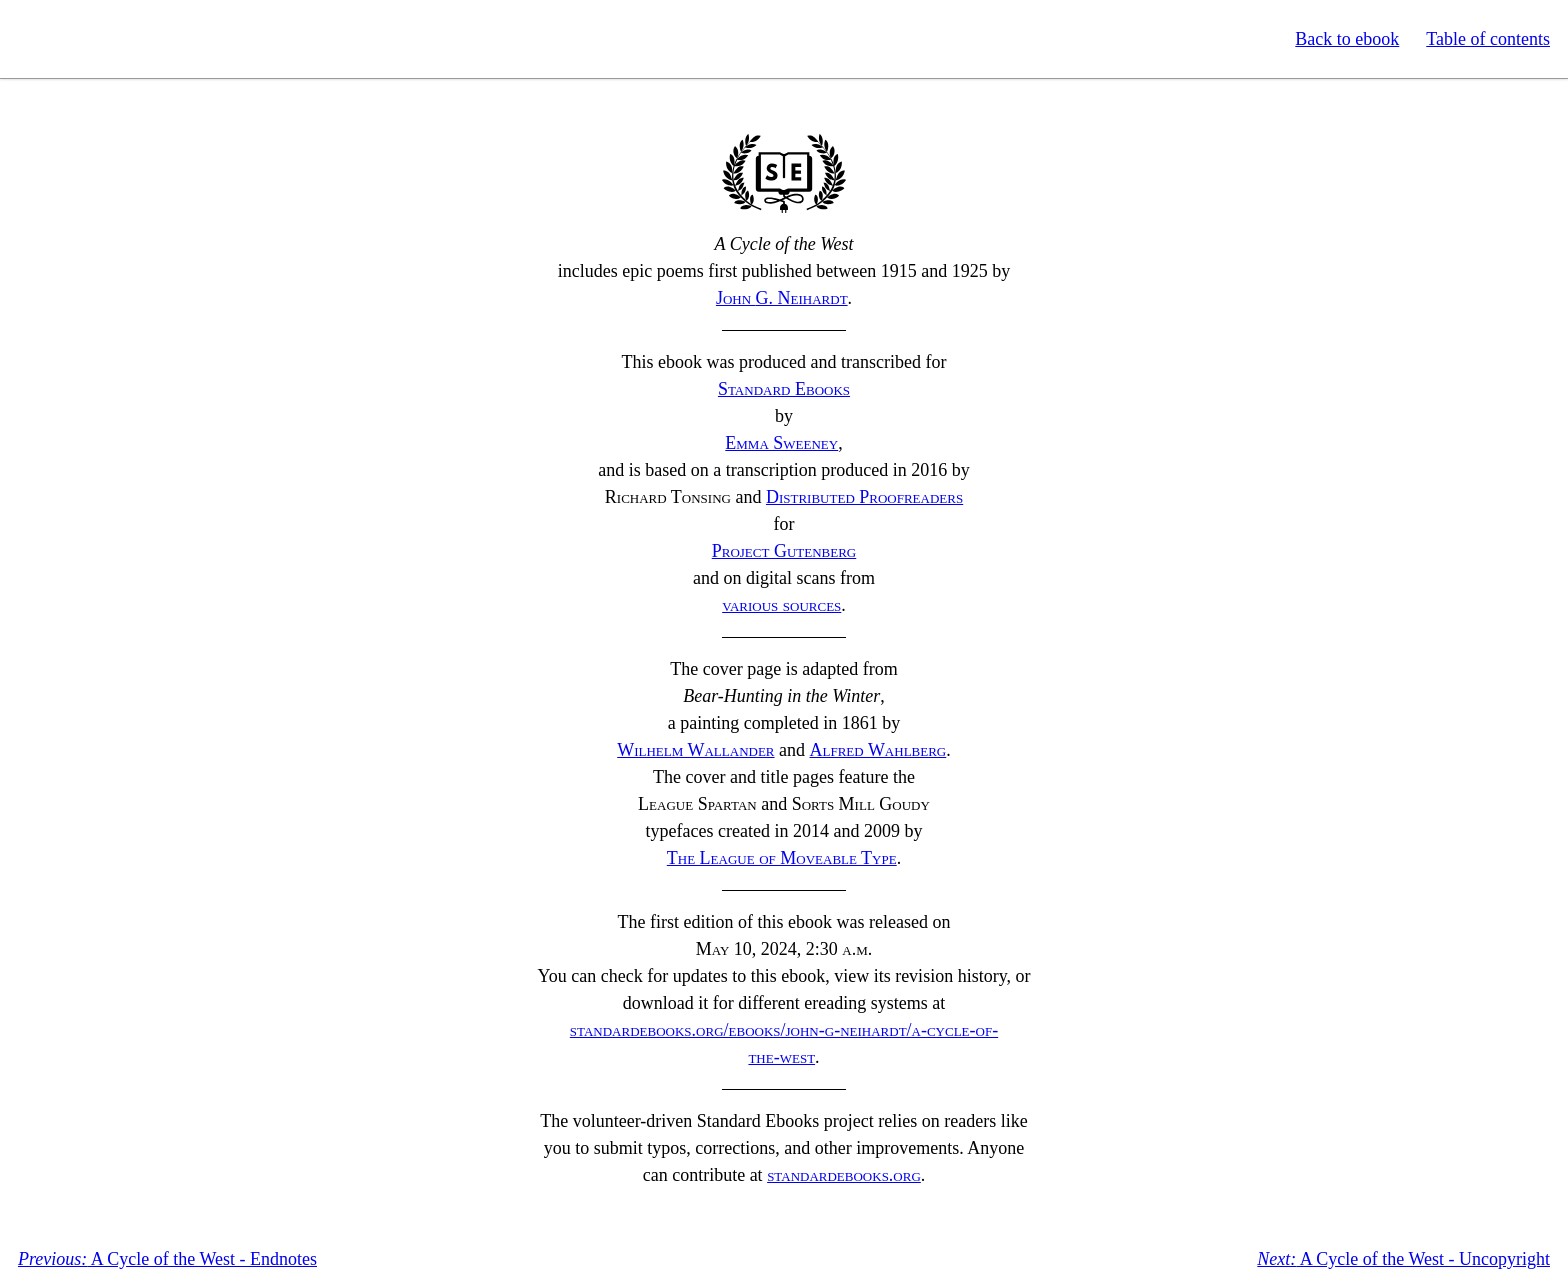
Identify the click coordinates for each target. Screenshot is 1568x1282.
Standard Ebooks (108, 39)
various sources (781, 605)
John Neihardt (782, 298)
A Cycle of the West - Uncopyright (1403, 1259)
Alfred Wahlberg (878, 750)
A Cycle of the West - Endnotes (167, 1259)
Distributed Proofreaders (864, 497)
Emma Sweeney (781, 443)
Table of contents (1488, 39)
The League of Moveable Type (782, 858)
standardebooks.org (844, 1175)
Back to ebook (1347, 39)
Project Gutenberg (784, 551)
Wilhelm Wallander (695, 750)
